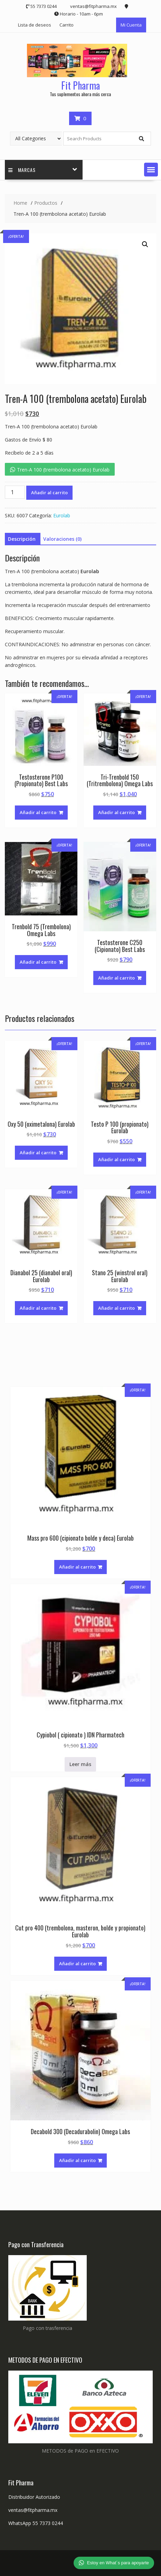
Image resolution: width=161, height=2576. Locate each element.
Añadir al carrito (49, 492)
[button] (151, 169)
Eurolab (61, 515)
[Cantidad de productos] (15, 492)
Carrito (66, 25)
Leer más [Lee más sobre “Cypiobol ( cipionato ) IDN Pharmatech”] (80, 1764)
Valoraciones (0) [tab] (62, 539)
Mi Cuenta (131, 25)
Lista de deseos (34, 25)
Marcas (22, 169)
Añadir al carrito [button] (38, 812)
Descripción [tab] (22, 539)
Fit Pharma (80, 85)
